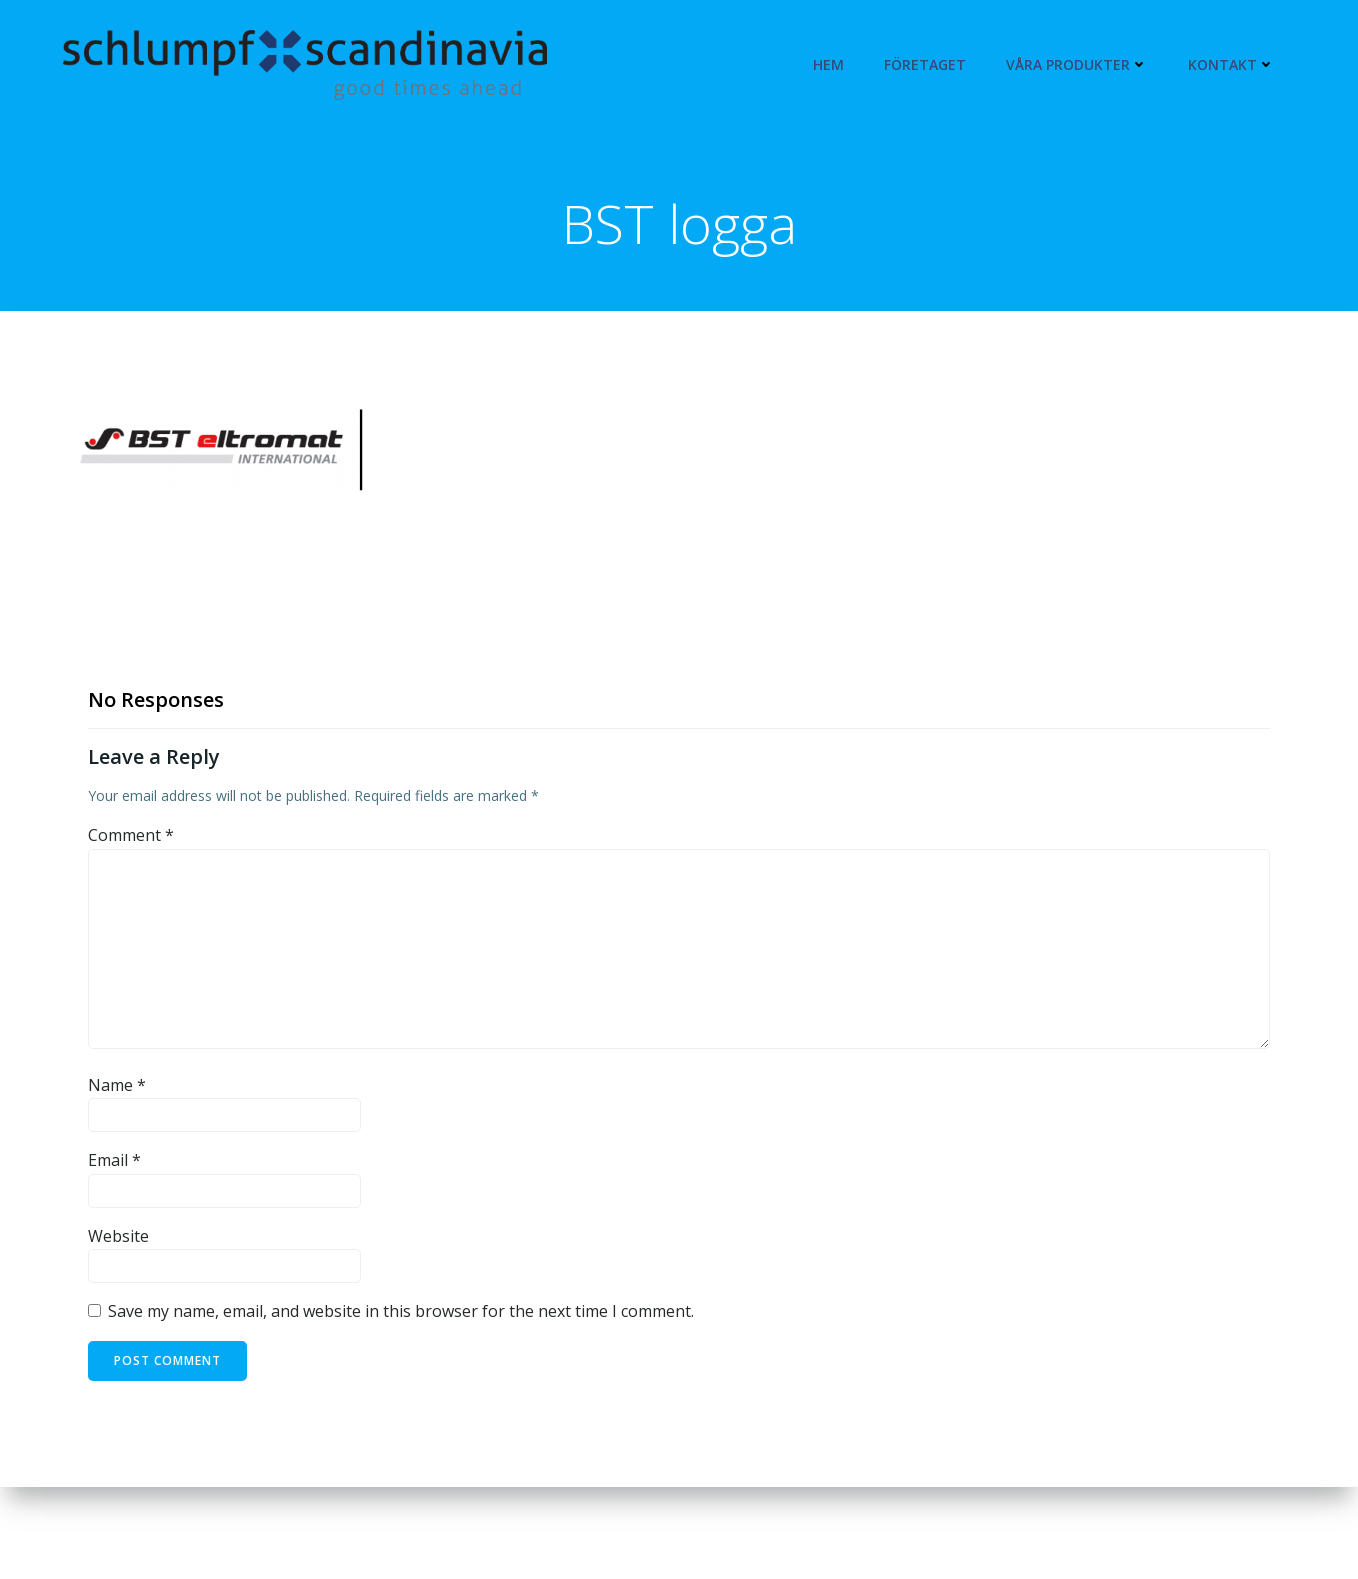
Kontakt (1231, 64)
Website (118, 1236)
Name (117, 1085)
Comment (131, 835)
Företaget (925, 64)
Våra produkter (1077, 64)
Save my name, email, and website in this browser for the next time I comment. (401, 1311)
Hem (828, 64)
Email (114, 1160)
